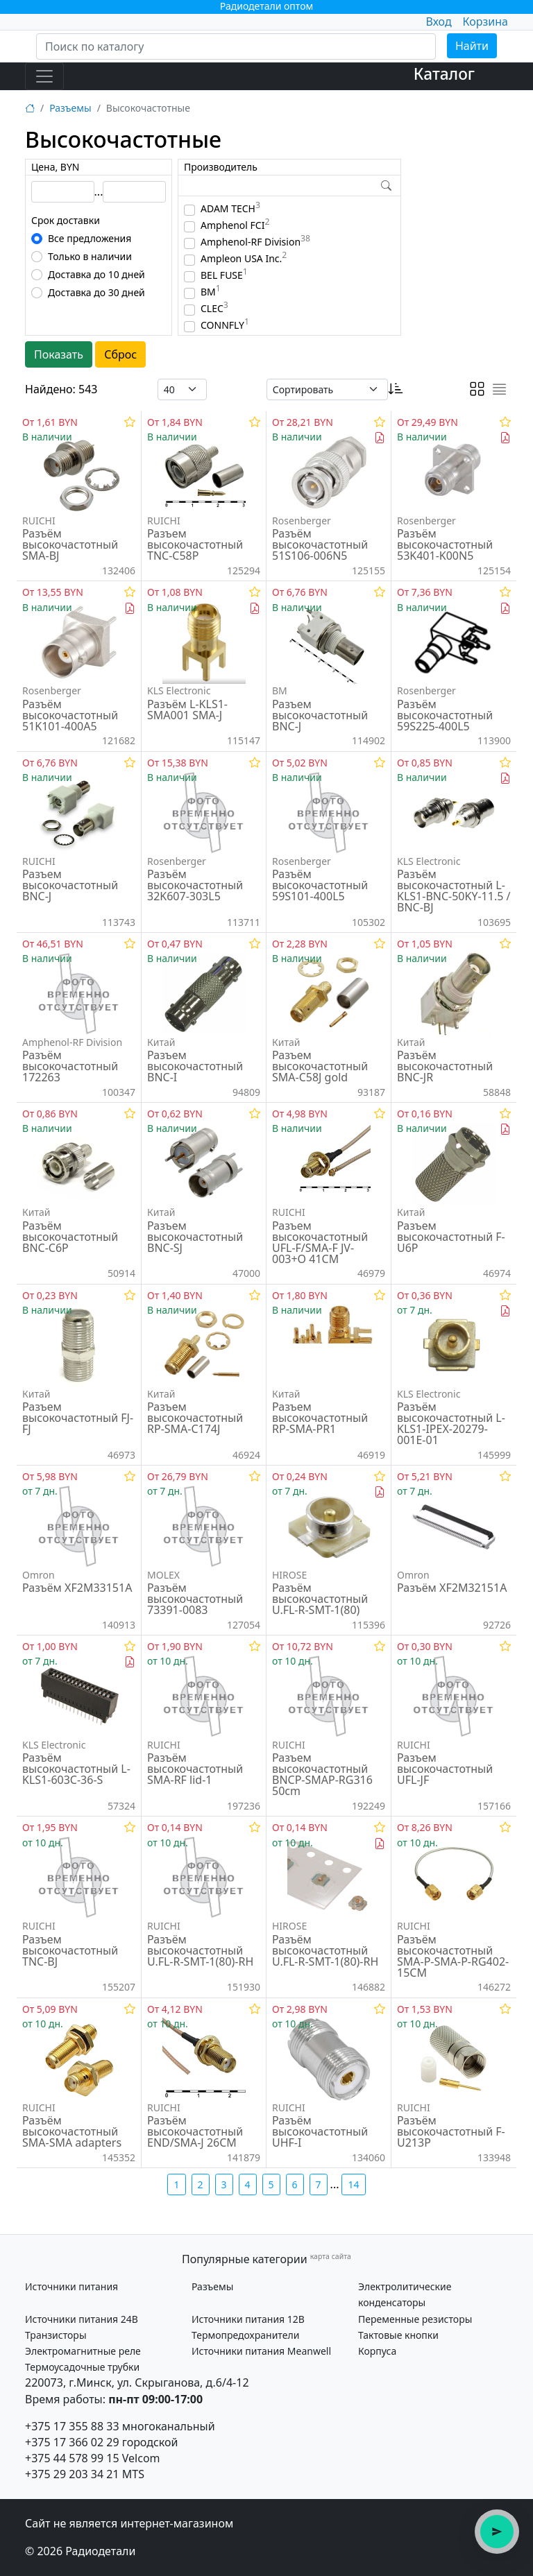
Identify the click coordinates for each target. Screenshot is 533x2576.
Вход (438, 21)
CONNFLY (225, 325)
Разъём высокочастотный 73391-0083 (195, 1598)
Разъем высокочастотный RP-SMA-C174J (195, 1417)
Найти (472, 45)
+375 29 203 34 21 (72, 2474)
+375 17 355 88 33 (72, 2426)
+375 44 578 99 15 (72, 2458)
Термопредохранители (245, 2335)
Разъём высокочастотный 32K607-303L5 (195, 885)
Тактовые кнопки (398, 2335)
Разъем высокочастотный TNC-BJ (70, 1950)
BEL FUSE (224, 275)
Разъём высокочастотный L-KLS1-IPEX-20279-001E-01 (451, 1423)
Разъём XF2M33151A (77, 1587)
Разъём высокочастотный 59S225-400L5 (445, 715)
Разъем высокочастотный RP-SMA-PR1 (320, 1417)
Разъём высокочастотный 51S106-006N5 (320, 544)
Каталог (444, 74)
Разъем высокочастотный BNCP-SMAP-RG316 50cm (322, 1774)
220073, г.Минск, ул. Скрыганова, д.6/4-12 (137, 2382)
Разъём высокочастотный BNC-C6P (70, 1236)
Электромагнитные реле (83, 2351)
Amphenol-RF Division (255, 241)
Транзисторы (56, 2335)
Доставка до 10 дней (96, 274)
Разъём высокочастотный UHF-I (320, 2131)
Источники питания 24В (81, 2319)
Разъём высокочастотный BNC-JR (445, 1066)
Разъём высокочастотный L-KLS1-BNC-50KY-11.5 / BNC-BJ (453, 890)
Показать (58, 354)
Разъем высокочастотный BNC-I (195, 1066)
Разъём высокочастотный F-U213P (451, 2131)
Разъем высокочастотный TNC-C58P (195, 544)
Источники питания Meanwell (261, 2351)
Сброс (120, 354)
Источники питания (71, 2286)
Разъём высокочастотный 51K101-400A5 (70, 715)
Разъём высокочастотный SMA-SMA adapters (71, 2131)
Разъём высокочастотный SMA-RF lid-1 (195, 1768)
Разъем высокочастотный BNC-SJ (195, 1236)
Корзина (485, 21)
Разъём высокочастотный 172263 (70, 1066)
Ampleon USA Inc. (244, 258)
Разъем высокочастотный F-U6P (451, 1236)
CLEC (214, 308)
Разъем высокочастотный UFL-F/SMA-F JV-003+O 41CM (320, 1242)
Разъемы (70, 107)
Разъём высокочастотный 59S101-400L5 (320, 885)
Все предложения (89, 238)
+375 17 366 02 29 (72, 2442)
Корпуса (377, 2351)
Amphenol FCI (235, 225)
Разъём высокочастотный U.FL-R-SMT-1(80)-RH (200, 1950)
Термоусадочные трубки (82, 2366)
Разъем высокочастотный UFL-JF (445, 1768)
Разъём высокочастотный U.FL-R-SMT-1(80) (320, 1598)
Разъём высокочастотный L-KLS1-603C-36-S (76, 1768)
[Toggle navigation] (44, 76)
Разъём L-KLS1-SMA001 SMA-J (187, 709)
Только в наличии (90, 256)
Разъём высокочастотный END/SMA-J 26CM (195, 2131)
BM (211, 291)
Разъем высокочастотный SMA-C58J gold (320, 1066)
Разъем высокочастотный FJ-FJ (77, 1417)
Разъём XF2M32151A (452, 1587)
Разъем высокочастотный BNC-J (320, 715)
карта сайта (330, 2256)
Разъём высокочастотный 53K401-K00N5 (445, 544)
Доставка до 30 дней (96, 292)
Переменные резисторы (415, 2319)
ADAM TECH (230, 208)
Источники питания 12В (248, 2319)
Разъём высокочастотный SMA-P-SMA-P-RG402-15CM (453, 1956)
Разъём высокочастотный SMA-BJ (70, 544)
